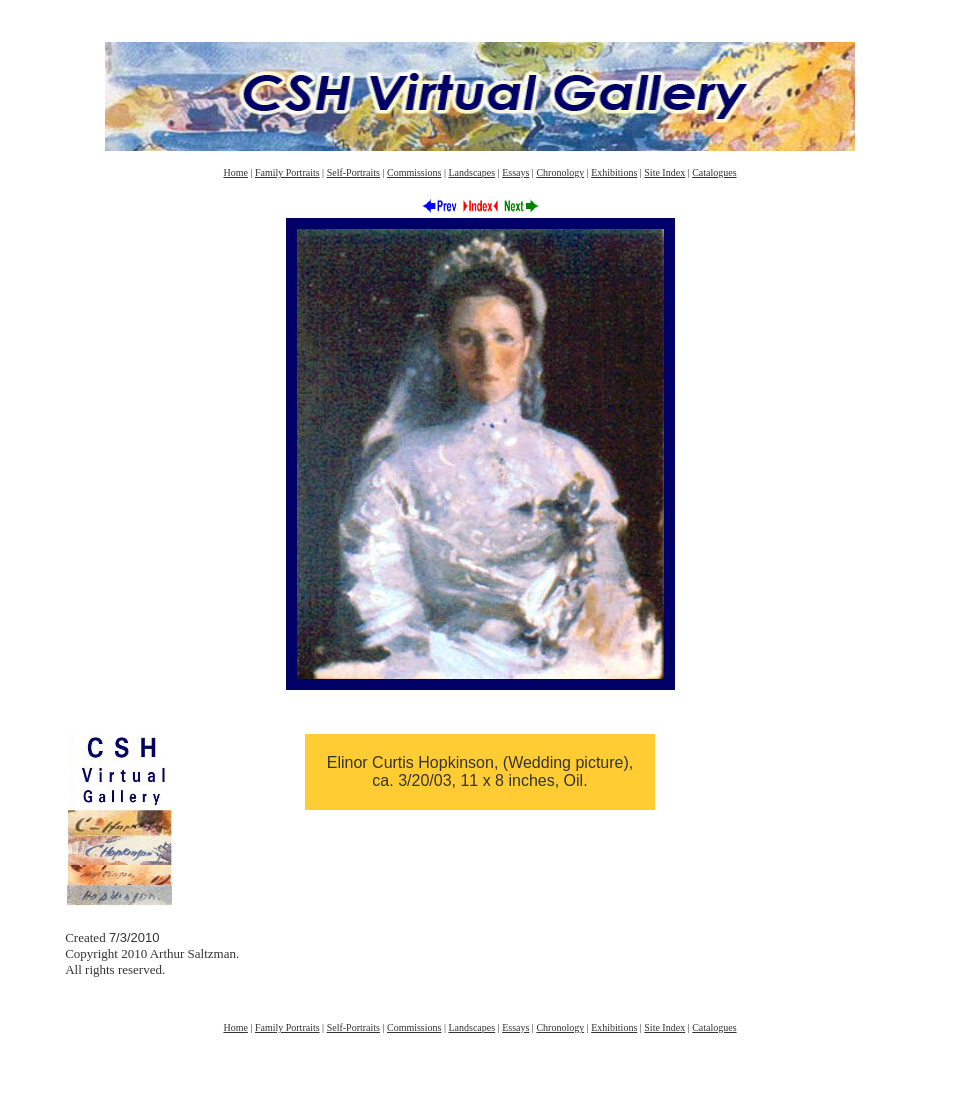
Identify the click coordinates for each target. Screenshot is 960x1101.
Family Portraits (287, 172)
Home (235, 172)
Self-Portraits (353, 172)
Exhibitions (614, 172)
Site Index (664, 172)
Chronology (560, 172)
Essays (515, 172)
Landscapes (471, 172)
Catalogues (714, 172)
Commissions (414, 172)
